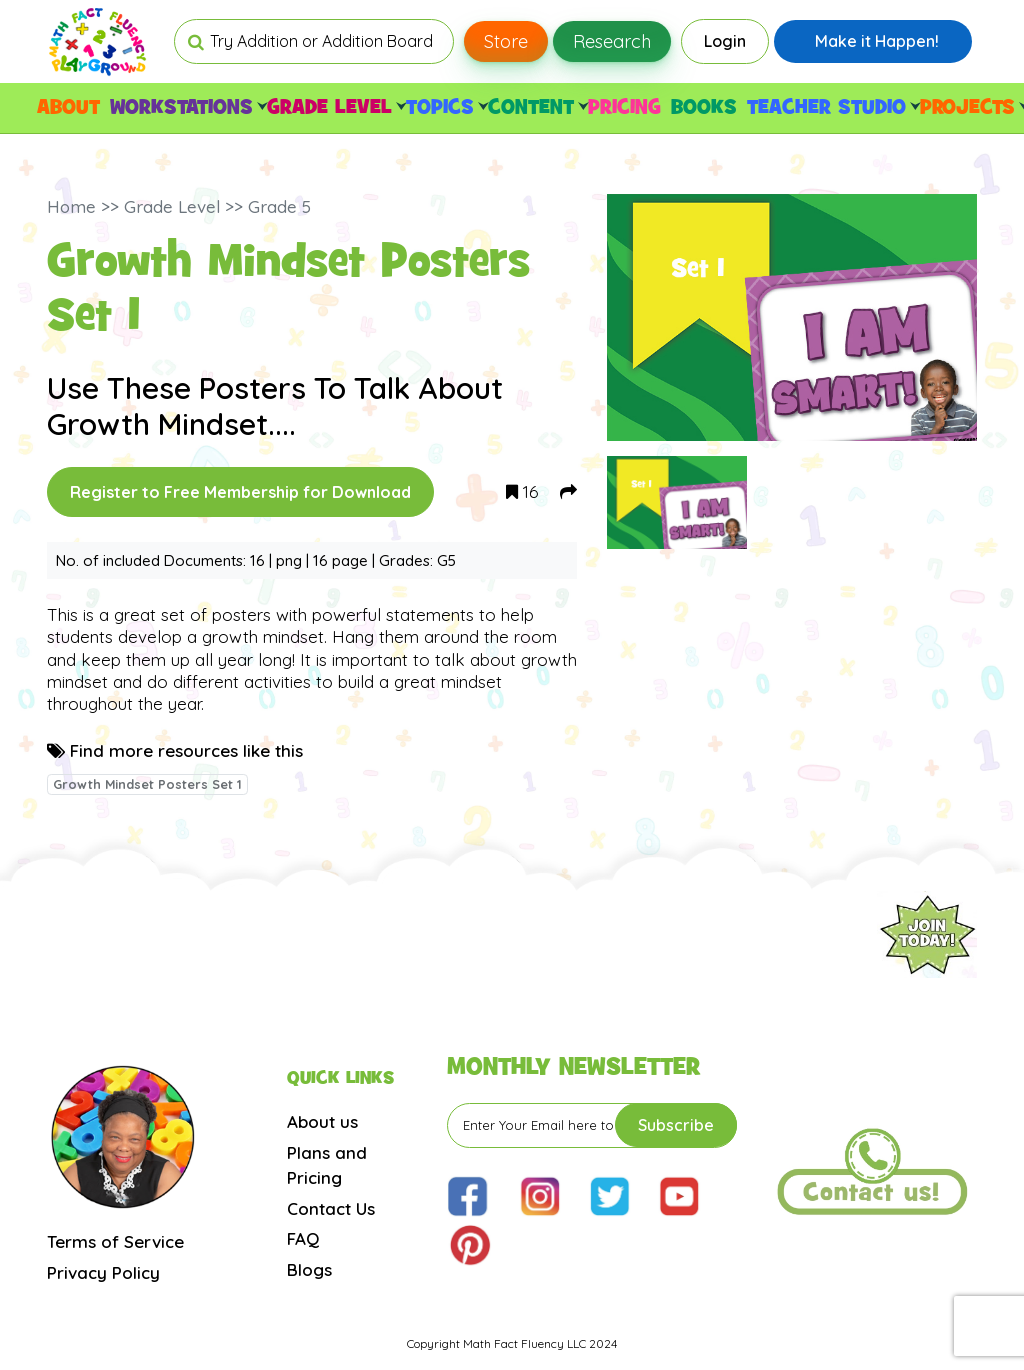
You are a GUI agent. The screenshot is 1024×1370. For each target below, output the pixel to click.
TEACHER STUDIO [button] (831, 108)
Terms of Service (115, 1241)
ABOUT (68, 108)
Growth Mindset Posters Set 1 (147, 784)
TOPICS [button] (444, 108)
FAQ (303, 1238)
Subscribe (676, 1125)
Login (725, 41)
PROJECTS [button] (972, 108)
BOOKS (704, 108)
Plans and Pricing (327, 1165)
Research (612, 41)
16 (522, 491)
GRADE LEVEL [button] (334, 108)
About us (322, 1121)
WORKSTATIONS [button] (186, 108)
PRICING (624, 108)
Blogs (309, 1269)
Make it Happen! (877, 41)
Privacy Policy (103, 1272)
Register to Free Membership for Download (240, 492)
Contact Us (331, 1208)
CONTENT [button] (535, 108)
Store (506, 41)
